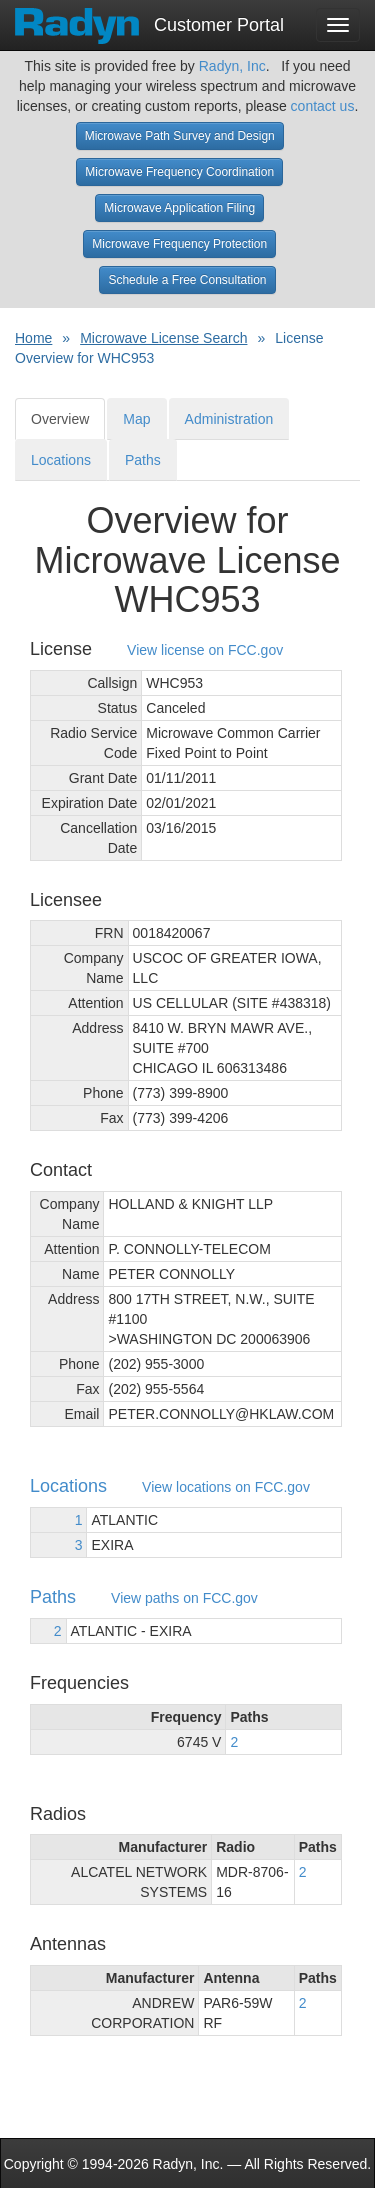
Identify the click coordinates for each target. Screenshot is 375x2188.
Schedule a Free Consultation (187, 280)
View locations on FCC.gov (226, 1487)
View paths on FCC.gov (184, 1598)
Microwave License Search (163, 338)
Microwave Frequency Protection (179, 244)
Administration (229, 419)
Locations (61, 460)
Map (136, 419)
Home (33, 338)
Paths (143, 460)
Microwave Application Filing (179, 208)
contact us (323, 106)
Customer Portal (149, 19)
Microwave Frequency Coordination (179, 172)
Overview (60, 419)
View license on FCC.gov (205, 650)
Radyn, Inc (232, 66)
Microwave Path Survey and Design (180, 136)
